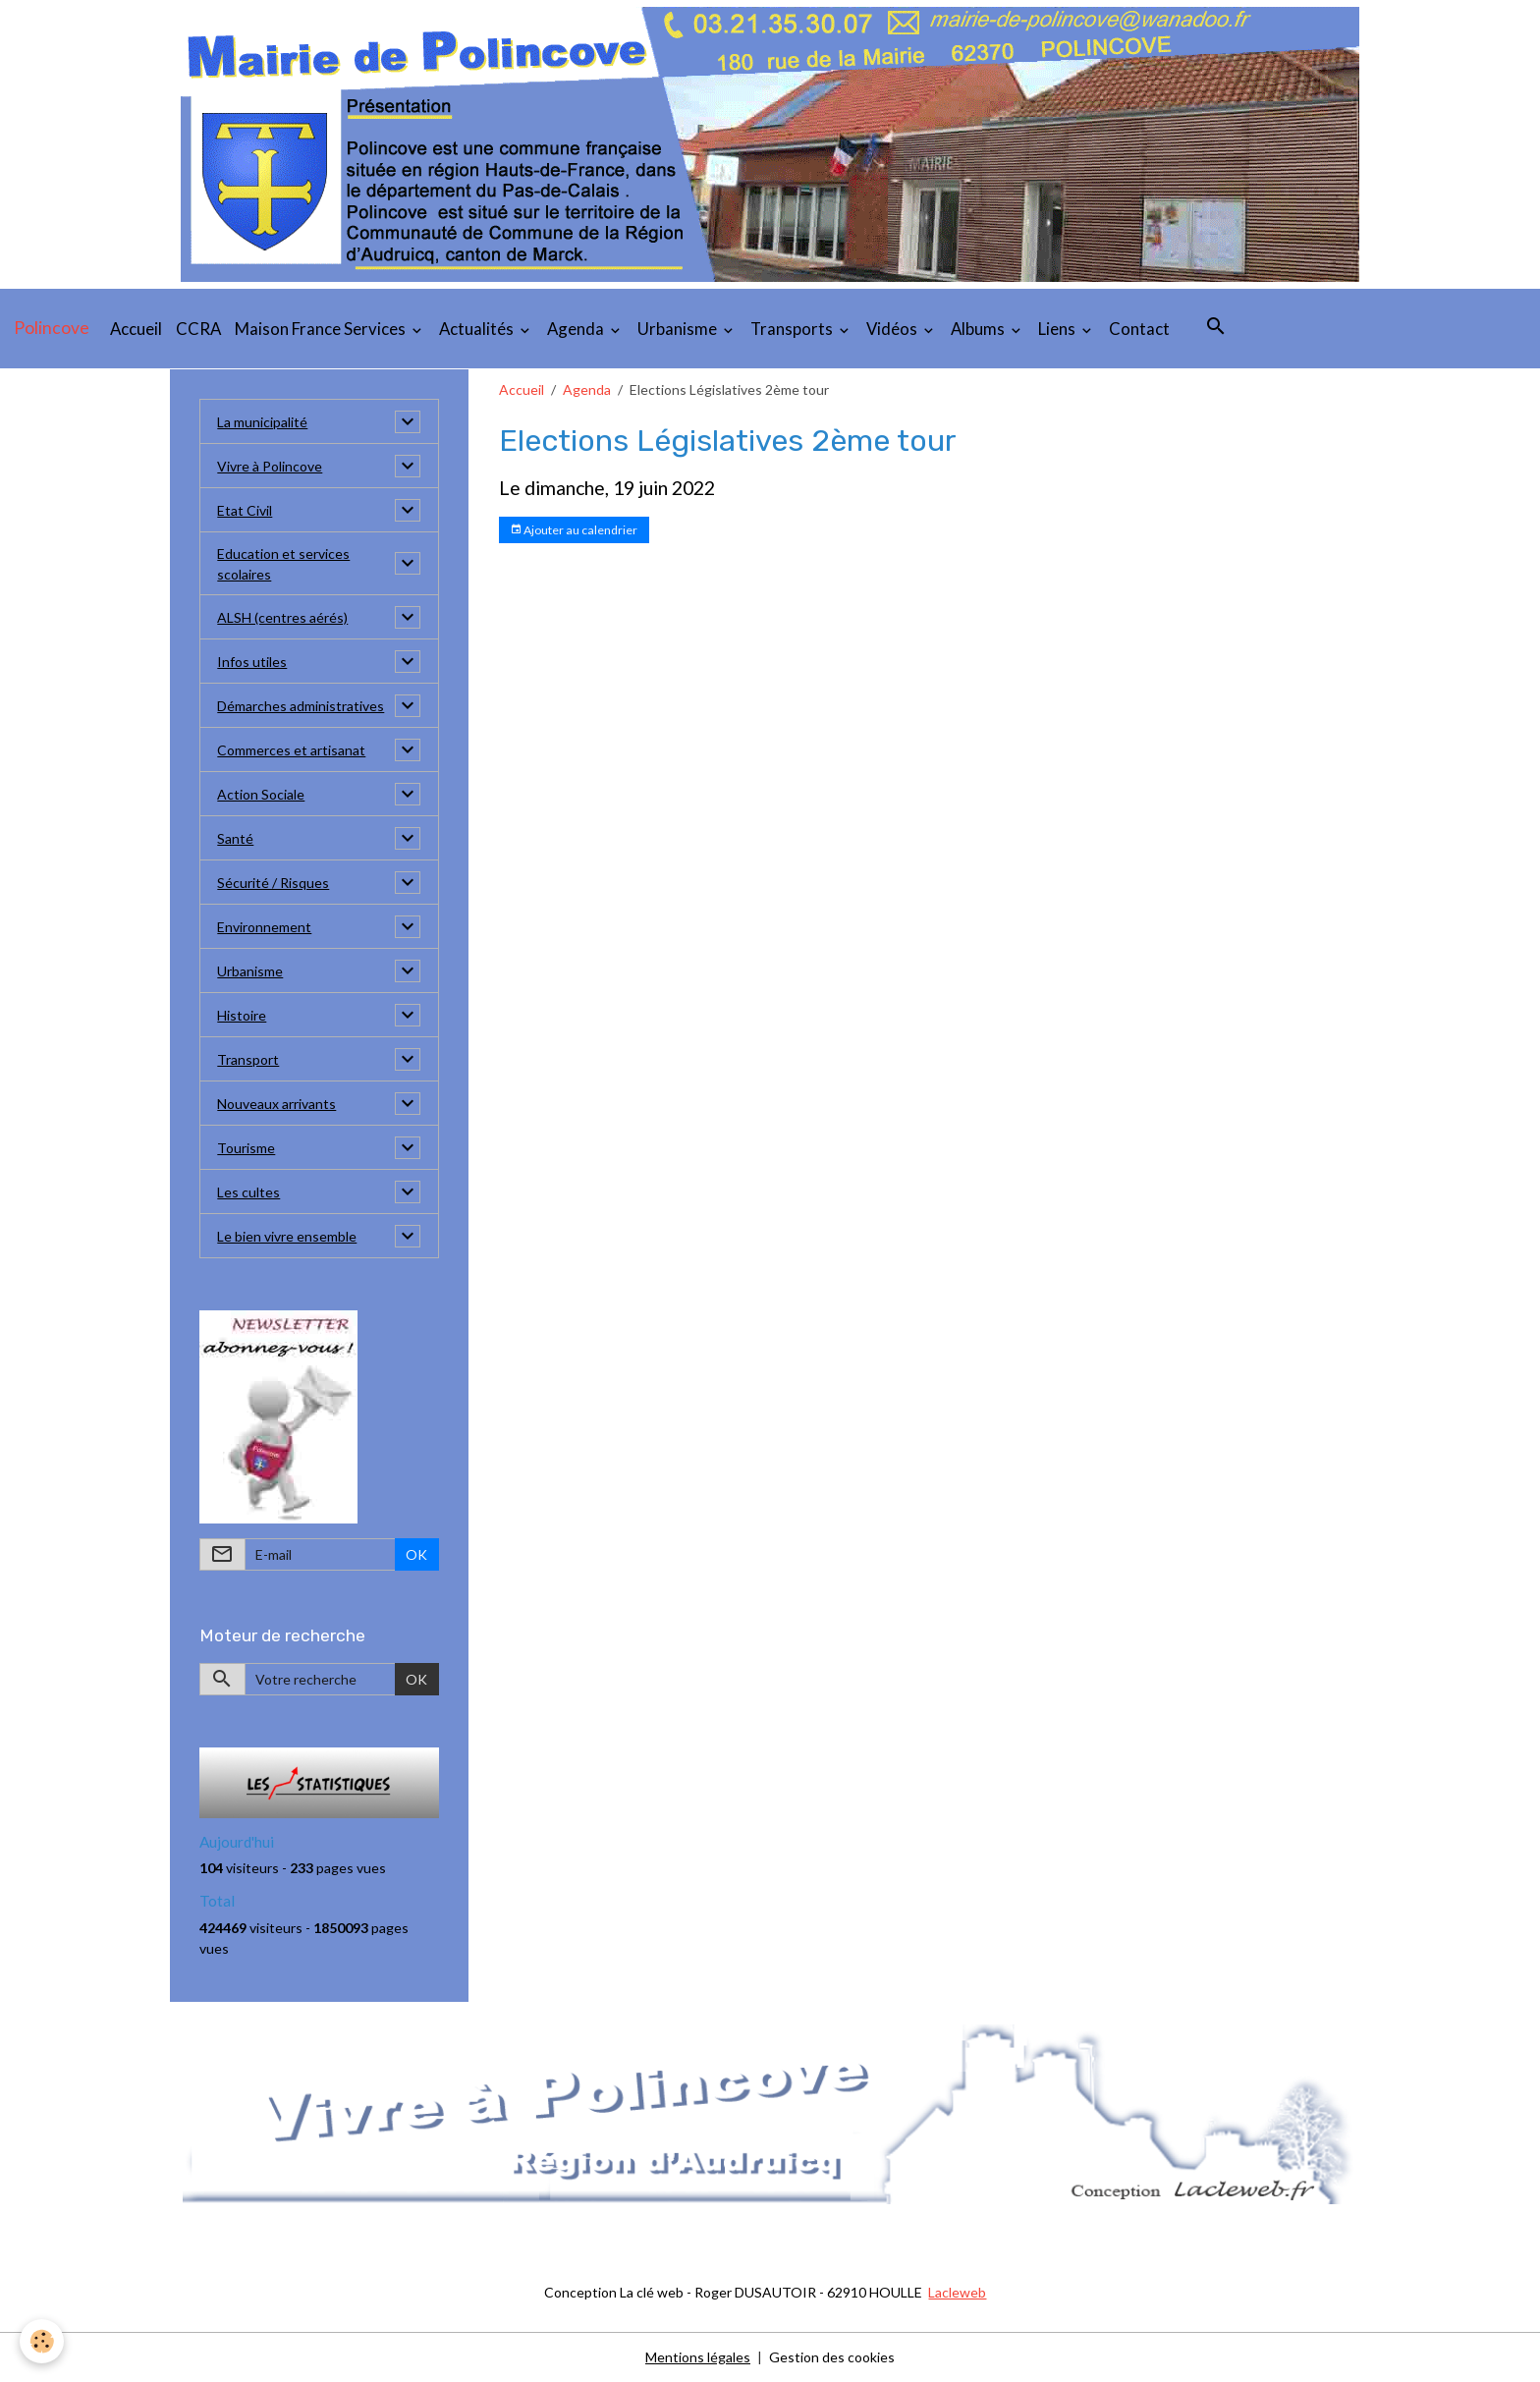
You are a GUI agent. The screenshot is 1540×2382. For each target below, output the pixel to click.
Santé (235, 838)
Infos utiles (252, 661)
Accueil (136, 328)
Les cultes (248, 1192)
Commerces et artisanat (291, 750)
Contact (1139, 328)
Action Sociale (260, 794)
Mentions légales (697, 2357)
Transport (248, 1059)
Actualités (478, 328)
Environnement (264, 926)
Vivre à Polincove (269, 466)
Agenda (577, 328)
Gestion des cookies (832, 2357)
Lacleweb (957, 2292)
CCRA (198, 328)
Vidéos (893, 328)
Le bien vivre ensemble (287, 1236)
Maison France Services (322, 328)
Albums (979, 328)
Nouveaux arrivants (276, 1103)
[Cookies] (42, 2341)
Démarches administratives (300, 705)
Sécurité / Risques (273, 882)
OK (416, 1554)
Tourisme (246, 1147)
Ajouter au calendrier (573, 530)
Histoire (241, 1015)
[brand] (51, 328)
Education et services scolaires (283, 563)
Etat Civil (244, 510)
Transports (793, 328)
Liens (1058, 328)
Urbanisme (678, 328)
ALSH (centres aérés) (282, 617)
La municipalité (262, 422)
